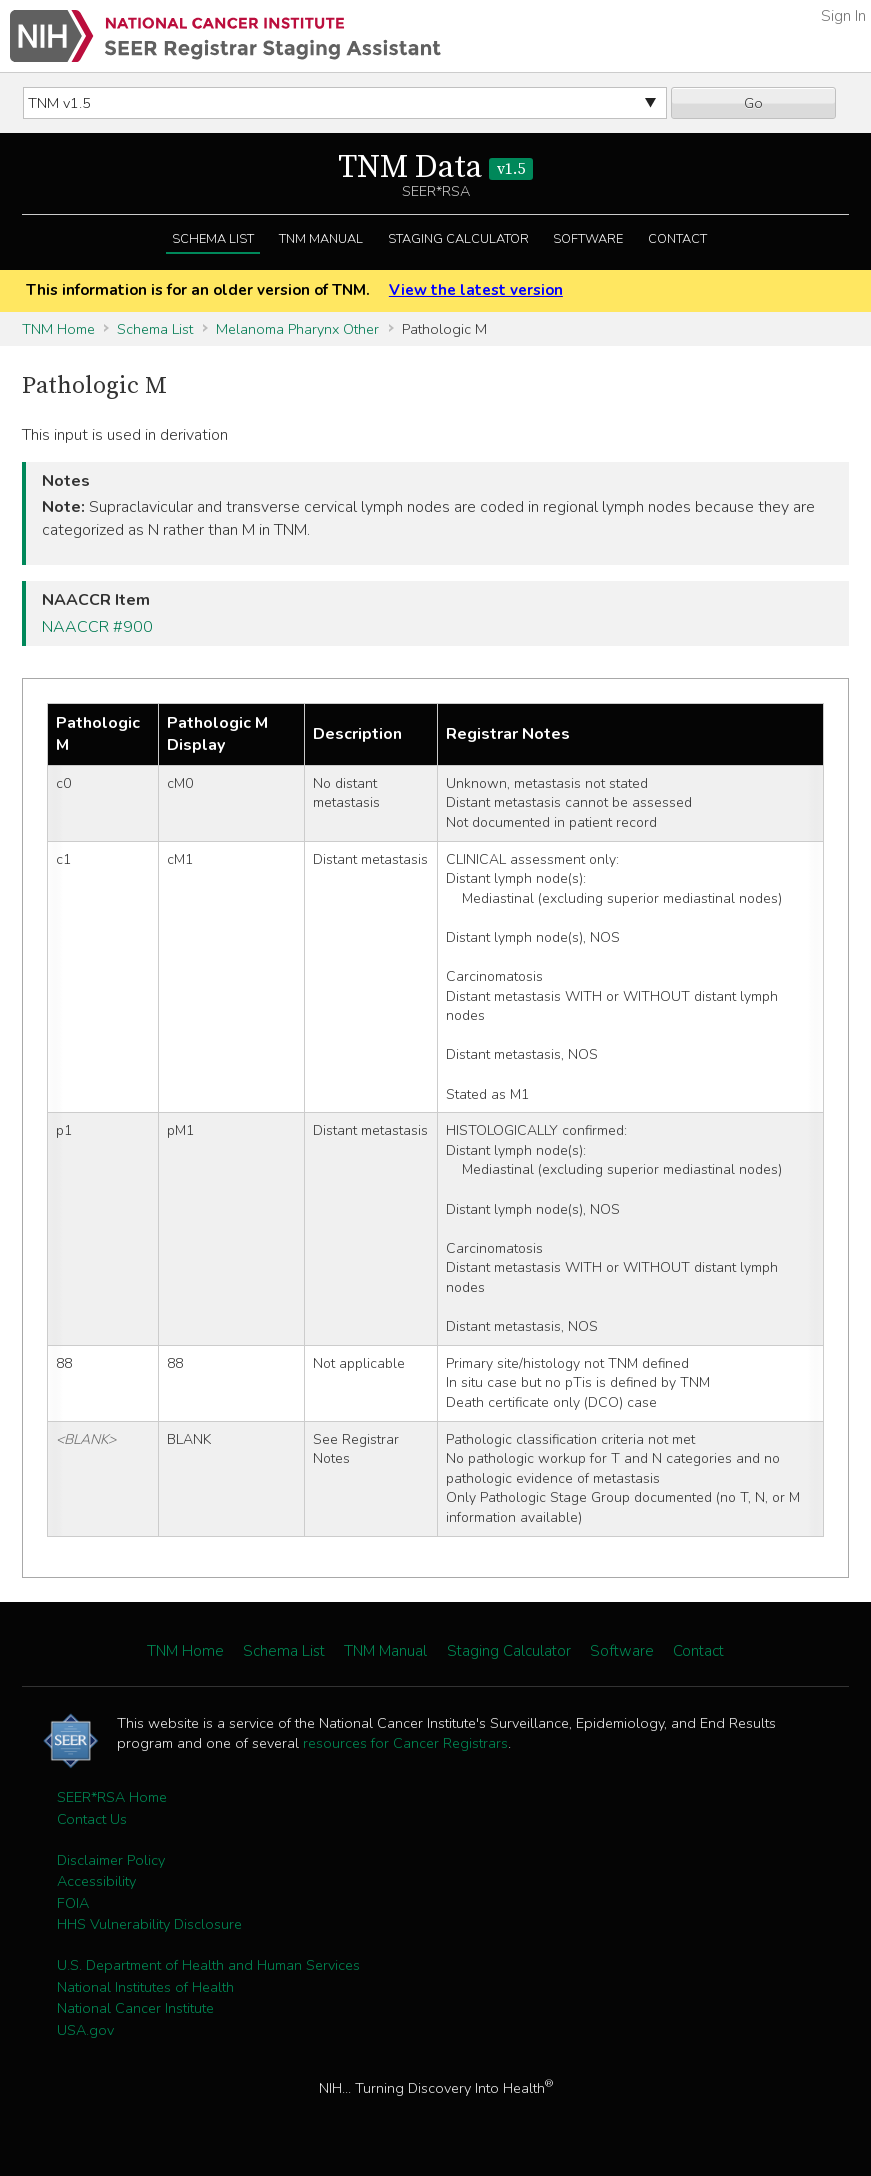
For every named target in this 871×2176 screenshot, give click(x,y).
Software (588, 239)
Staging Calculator (458, 239)
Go (753, 103)
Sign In (843, 16)
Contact (677, 239)
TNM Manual (321, 239)
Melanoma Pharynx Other (297, 329)
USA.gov (85, 2030)
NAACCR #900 (97, 627)
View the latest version (476, 290)
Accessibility (96, 1881)
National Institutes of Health (145, 1987)
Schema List (213, 239)
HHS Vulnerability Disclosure (149, 1924)
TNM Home (58, 329)
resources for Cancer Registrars (405, 1743)
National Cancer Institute (135, 2008)
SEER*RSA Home (112, 1797)
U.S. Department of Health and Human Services (208, 1965)
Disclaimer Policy (111, 1860)
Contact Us (92, 1819)
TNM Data (435, 168)
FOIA (73, 1903)
